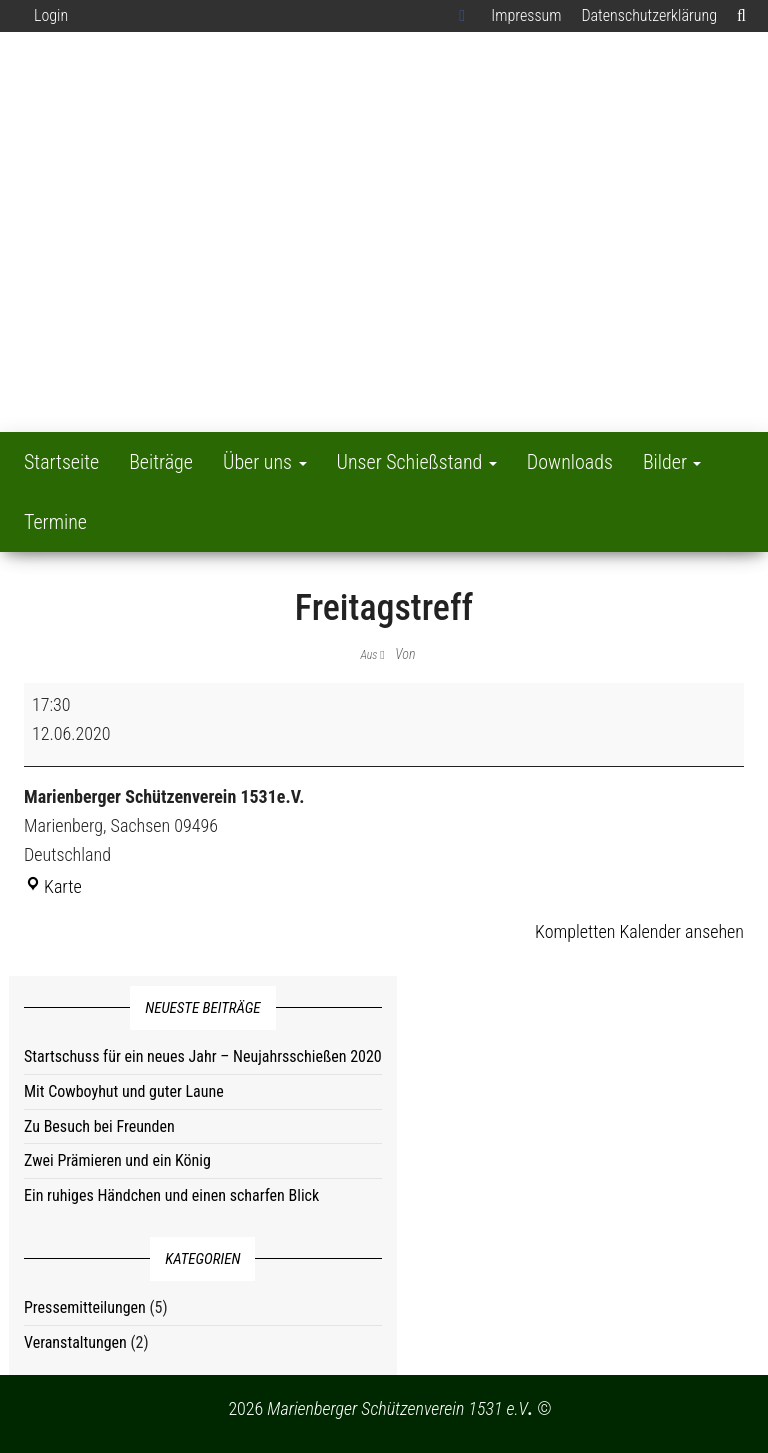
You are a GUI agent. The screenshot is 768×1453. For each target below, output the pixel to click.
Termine (55, 522)
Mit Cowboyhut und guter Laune (124, 1091)
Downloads (570, 462)
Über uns (265, 462)
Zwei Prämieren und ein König (117, 1160)
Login (51, 15)
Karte (53, 886)
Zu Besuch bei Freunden (99, 1126)
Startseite (61, 462)
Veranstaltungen (75, 1342)
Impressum (526, 15)
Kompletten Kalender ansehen (639, 931)
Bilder (672, 462)
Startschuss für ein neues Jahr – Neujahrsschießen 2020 (203, 1056)
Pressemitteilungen (85, 1307)
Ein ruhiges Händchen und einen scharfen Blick (171, 1195)
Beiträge (161, 462)
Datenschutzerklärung (649, 15)
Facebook (465, 16)
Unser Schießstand (417, 462)
